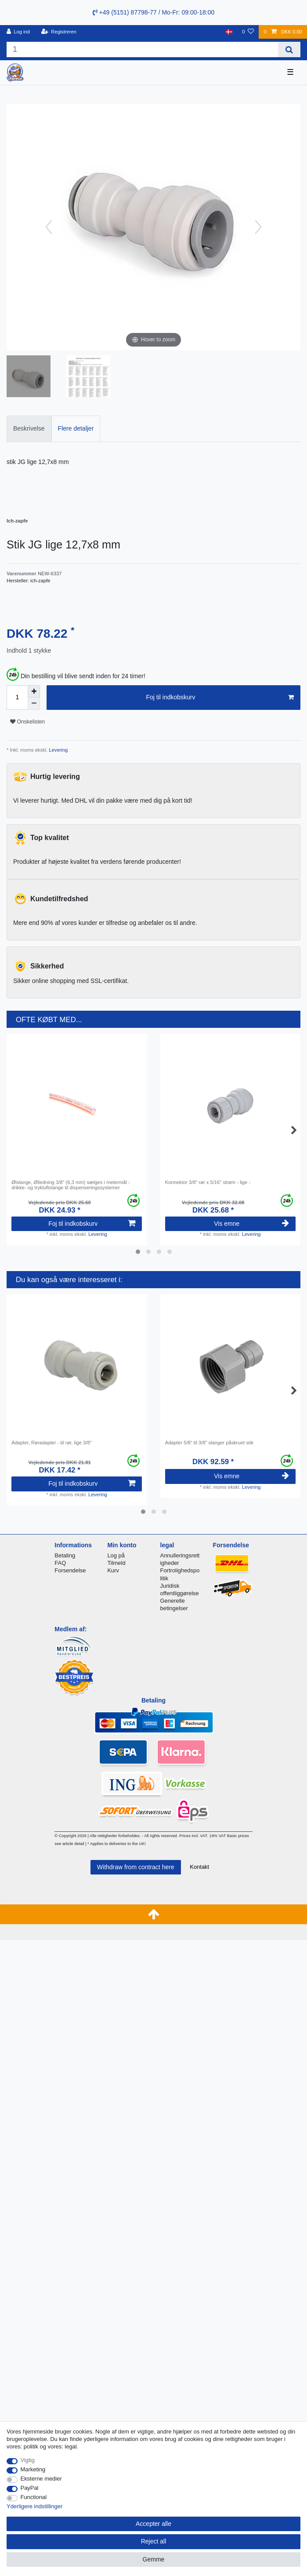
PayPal (30, 2488)
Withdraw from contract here (135, 1867)
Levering (57, 750)
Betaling (64, 1555)
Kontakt (199, 1866)
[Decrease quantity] (34, 704)
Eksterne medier (41, 2478)
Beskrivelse (29, 428)
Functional (34, 2497)
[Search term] (142, 49)
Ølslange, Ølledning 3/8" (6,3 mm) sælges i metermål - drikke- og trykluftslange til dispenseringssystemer (70, 1185)
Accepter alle (153, 2523)
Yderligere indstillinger (34, 2506)
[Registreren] (58, 32)
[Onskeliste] (248, 32)
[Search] (289, 49)
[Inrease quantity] (34, 691)
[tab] (29, 429)
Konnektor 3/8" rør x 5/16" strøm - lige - (207, 1182)
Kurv (113, 1570)
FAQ (60, 1563)
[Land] (229, 32)
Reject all (153, 2541)
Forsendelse (70, 1570)
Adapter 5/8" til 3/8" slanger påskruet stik (209, 1442)
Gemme (154, 2559)
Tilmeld (116, 1563)
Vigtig (28, 2460)
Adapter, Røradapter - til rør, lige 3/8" (51, 1442)
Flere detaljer (76, 428)
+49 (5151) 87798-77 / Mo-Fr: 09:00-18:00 (154, 12)
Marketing (33, 2469)
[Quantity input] (17, 697)
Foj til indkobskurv (220, 698)
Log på (116, 1555)
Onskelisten (27, 722)
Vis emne (251, 1223)
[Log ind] (18, 32)
